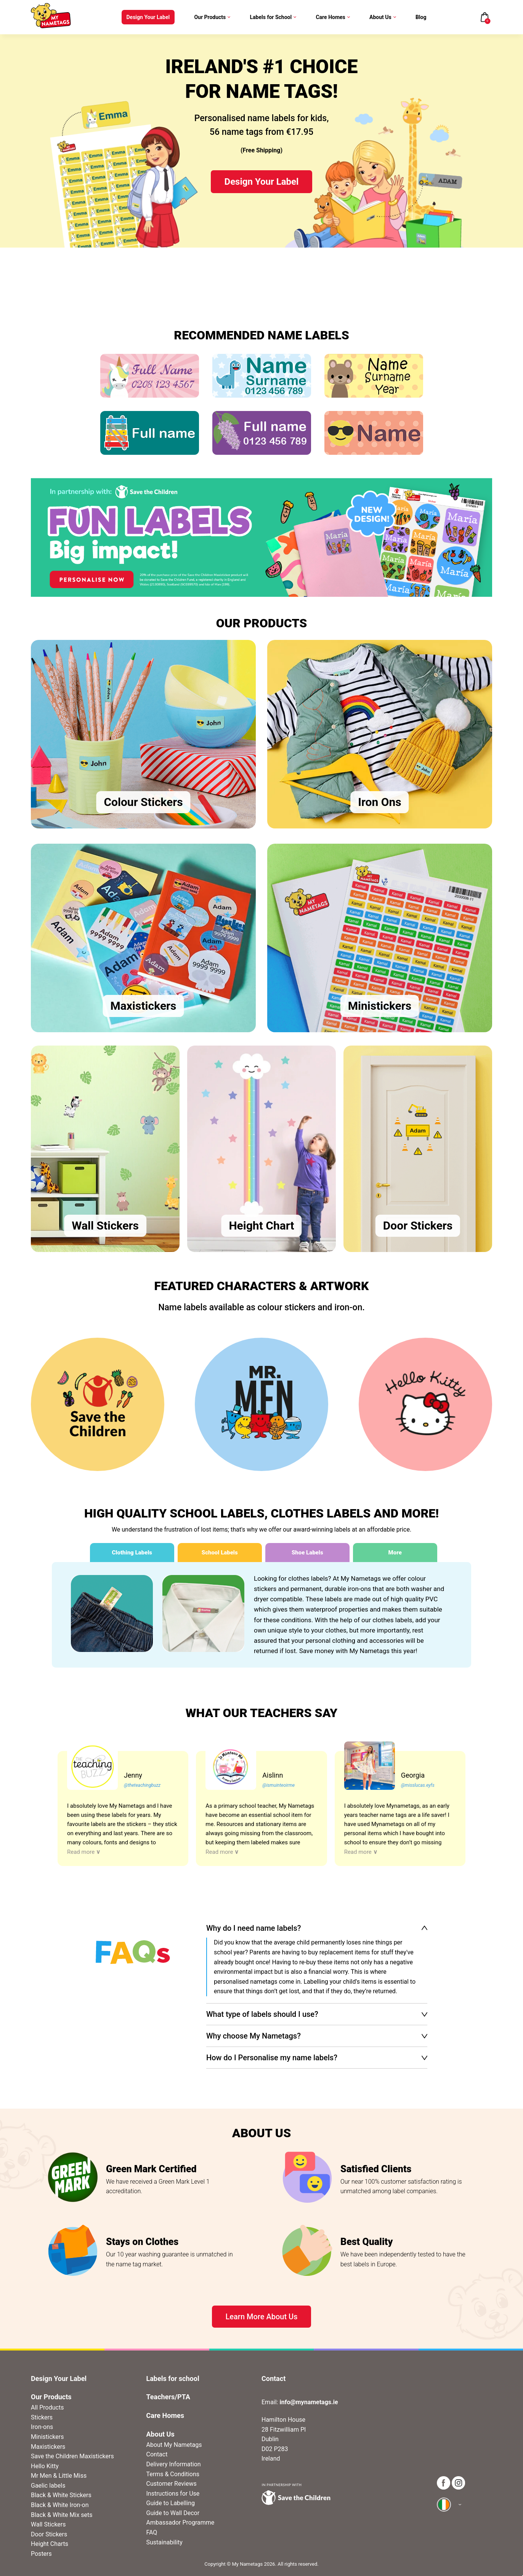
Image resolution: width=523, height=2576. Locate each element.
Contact (157, 2454)
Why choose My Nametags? (253, 2036)
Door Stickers (49, 2534)
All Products (47, 2407)
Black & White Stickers (61, 2495)
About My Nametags (174, 2444)
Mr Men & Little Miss (59, 2475)
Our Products (212, 17)
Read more (83, 1851)
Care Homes (333, 17)
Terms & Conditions (173, 2474)
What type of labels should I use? (262, 2014)
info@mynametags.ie (308, 2402)
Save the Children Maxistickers (72, 2456)
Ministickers (47, 2436)
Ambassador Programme (180, 2522)
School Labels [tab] (220, 1552)
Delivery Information (173, 2464)
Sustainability (164, 2542)
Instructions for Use (173, 2493)
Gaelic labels (48, 2485)
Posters (41, 2553)
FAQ (151, 2532)
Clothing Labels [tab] (132, 1552)
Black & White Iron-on (59, 2505)
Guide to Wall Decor (173, 2513)
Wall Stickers (48, 2524)
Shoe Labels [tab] (307, 1552)
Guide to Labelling (170, 2503)
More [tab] (395, 1552)
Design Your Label (148, 17)
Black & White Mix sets (62, 2514)
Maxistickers (48, 2446)
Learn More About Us (262, 2316)
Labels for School (273, 17)
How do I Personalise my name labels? (271, 2057)
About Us (382, 17)
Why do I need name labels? (253, 1928)
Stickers (42, 2417)
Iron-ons (42, 2426)
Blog (421, 17)
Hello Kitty (45, 2466)
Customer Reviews (171, 2483)
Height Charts (49, 2543)
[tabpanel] (261, 1615)
